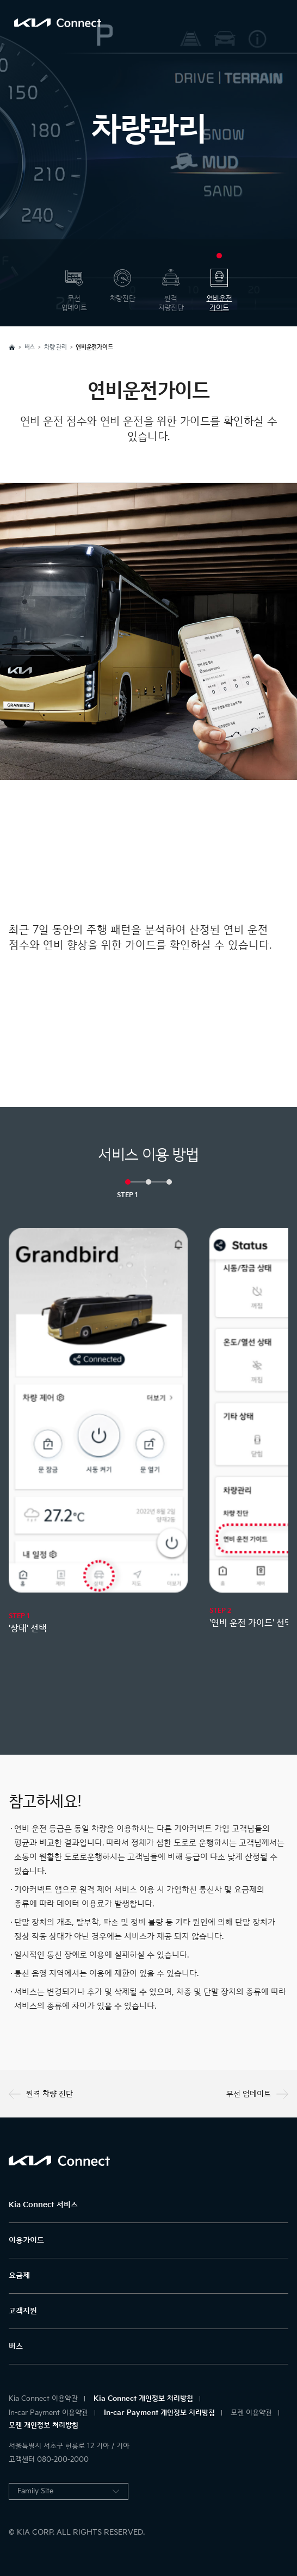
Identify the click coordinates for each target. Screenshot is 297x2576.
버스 (16, 2346)
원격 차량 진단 (41, 2094)
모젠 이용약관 (251, 2412)
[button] (128, 1182)
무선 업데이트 (257, 2094)
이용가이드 (26, 2240)
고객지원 (23, 2310)
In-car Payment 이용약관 (48, 2412)
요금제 (19, 2275)
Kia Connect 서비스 (43, 2204)
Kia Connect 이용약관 (43, 2398)
